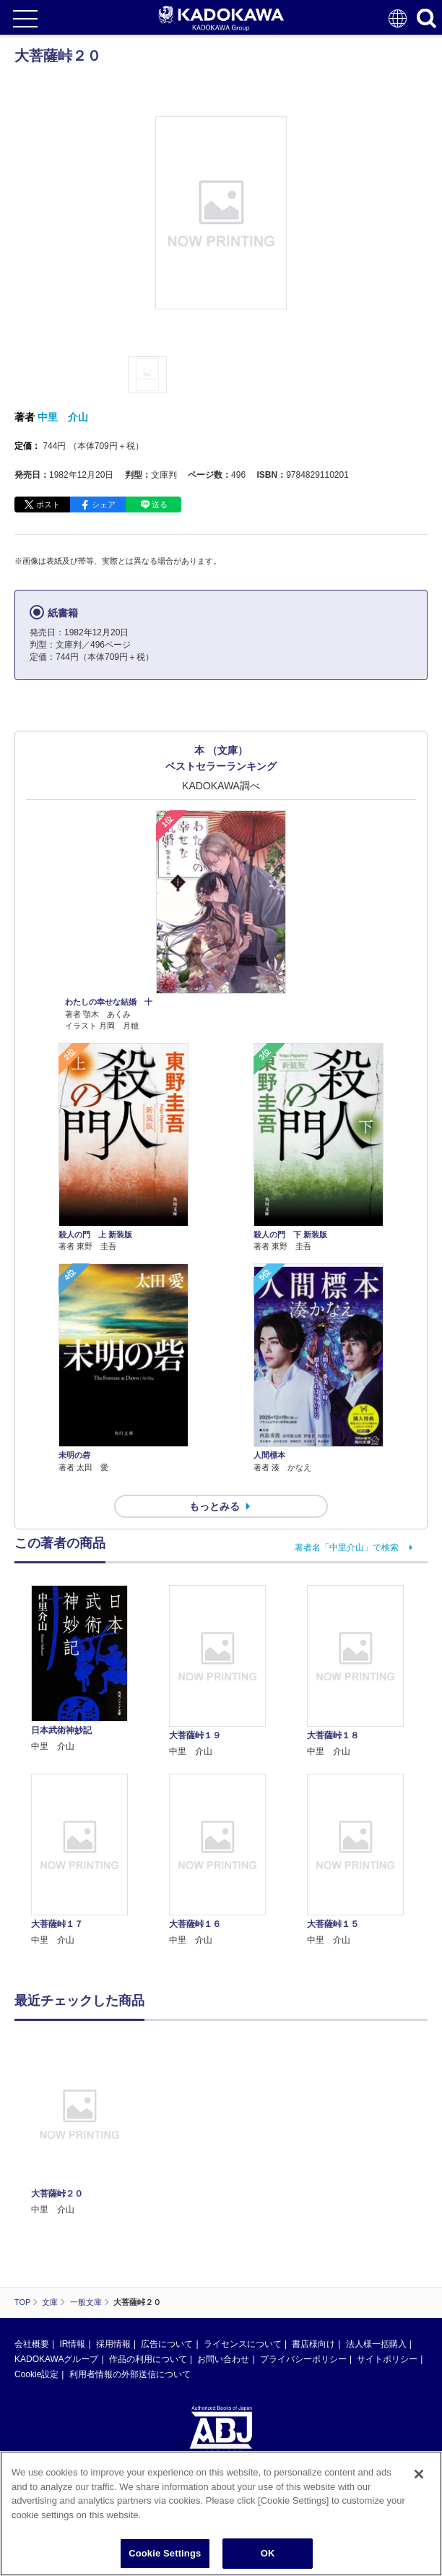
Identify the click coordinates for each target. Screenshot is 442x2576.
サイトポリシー (387, 2359)
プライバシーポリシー (303, 2359)
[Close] (419, 2474)
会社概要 (31, 2344)
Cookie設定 (36, 2374)
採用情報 (113, 2344)
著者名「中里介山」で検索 (347, 1547)
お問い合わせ (223, 2359)
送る (160, 504)
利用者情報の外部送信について (130, 2374)
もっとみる (214, 1506)
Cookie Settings (165, 2553)
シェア (104, 504)
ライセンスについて (243, 2344)
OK (268, 2553)
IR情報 (72, 2344)
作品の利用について (148, 2359)
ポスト (48, 504)
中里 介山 (63, 417)
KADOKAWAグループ (56, 2359)
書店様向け (313, 2344)
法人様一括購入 (376, 2344)
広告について (167, 2344)
